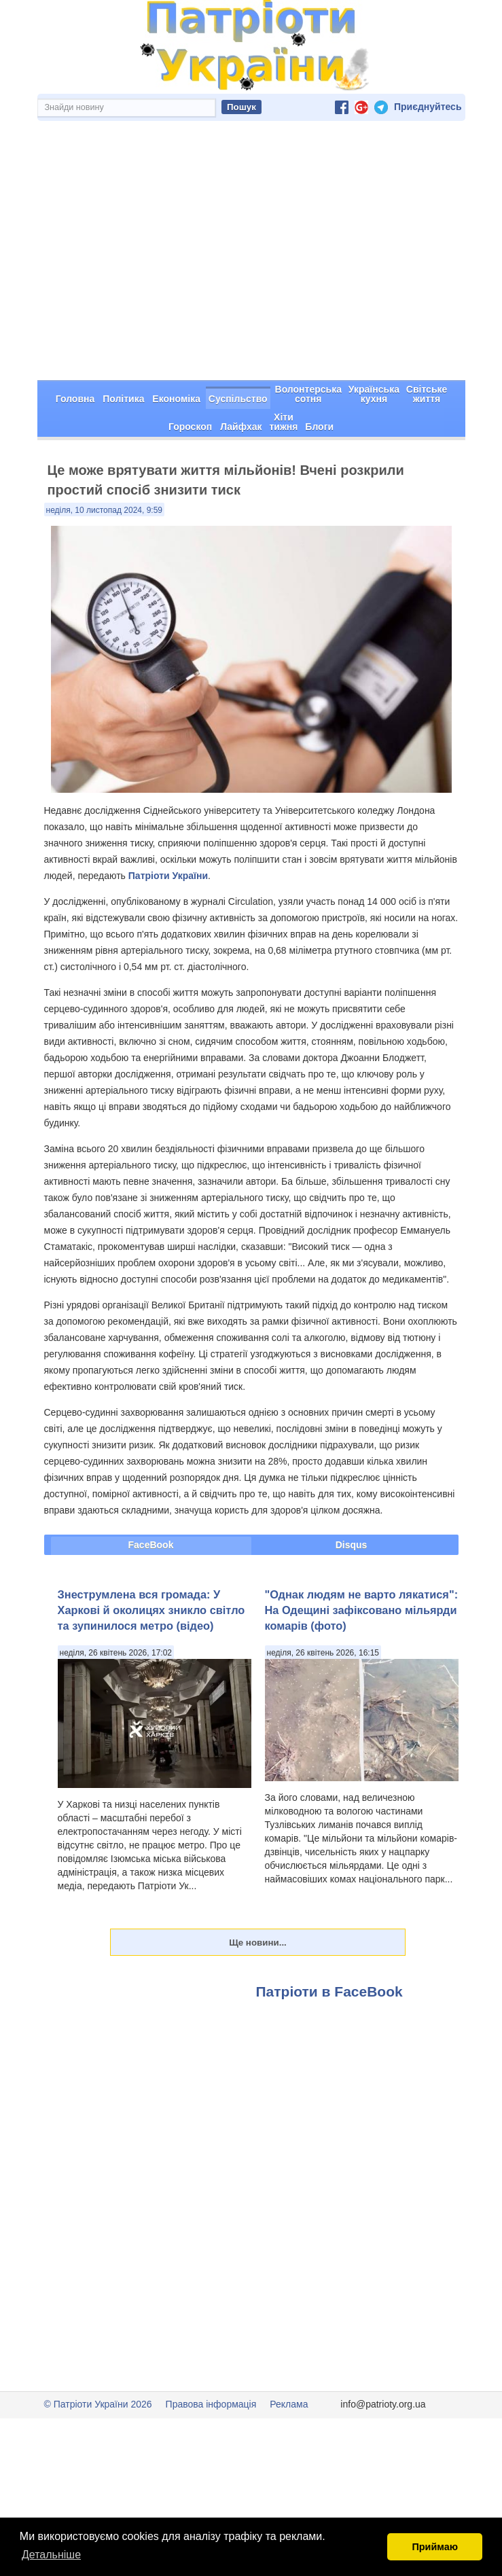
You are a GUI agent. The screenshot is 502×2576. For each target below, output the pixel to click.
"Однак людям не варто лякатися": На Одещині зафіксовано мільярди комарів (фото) (362, 1562)
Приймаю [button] (435, 2546)
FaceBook (151, 1496)
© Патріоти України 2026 (98, 2355)
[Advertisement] (251, 230)
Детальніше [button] (51, 2554)
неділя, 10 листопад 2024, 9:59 (104, 462)
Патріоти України (168, 827)
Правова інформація (211, 2355)
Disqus (351, 1496)
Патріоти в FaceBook (329, 1943)
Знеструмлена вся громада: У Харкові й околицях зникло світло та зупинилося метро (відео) (151, 1562)
